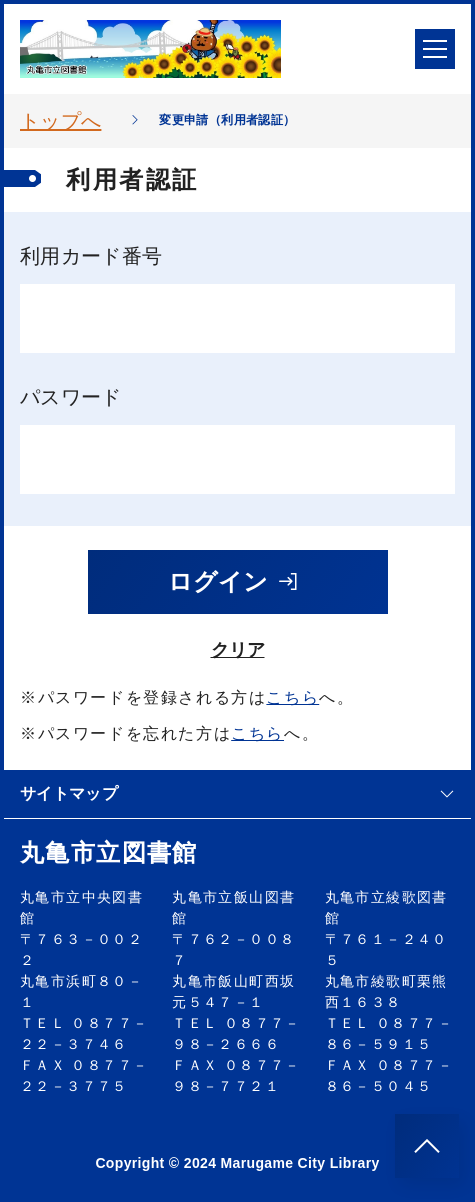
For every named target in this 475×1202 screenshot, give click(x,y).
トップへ (60, 121)
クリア (238, 650)
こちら (292, 697)
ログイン (234, 581)
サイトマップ (237, 793)
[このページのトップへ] (427, 1146)
